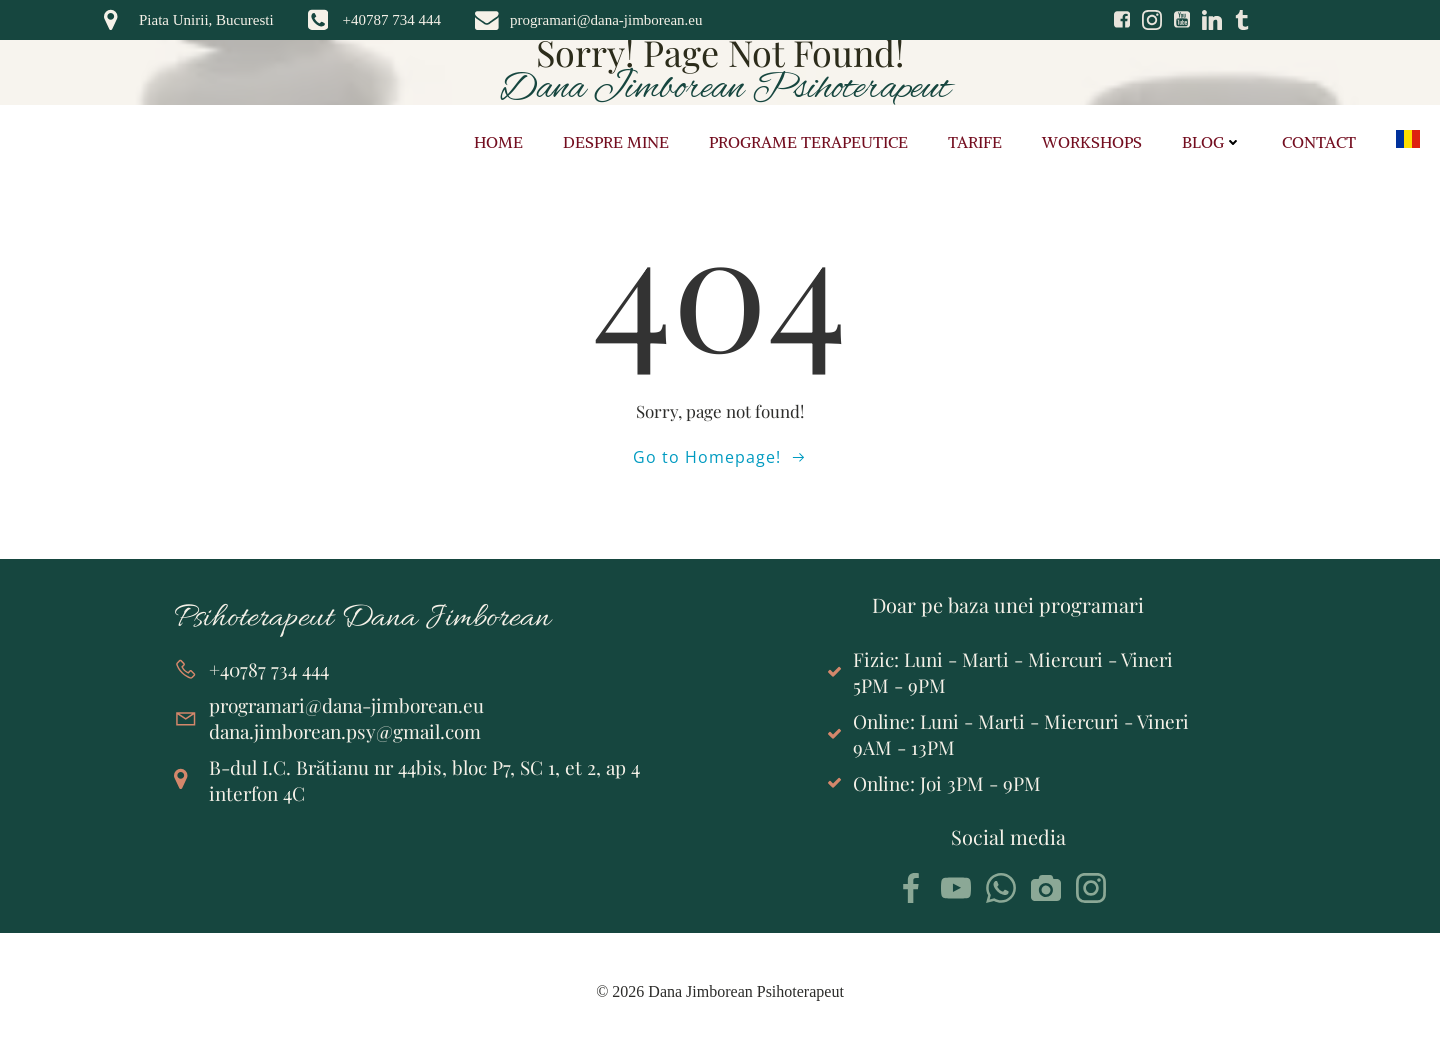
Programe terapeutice (808, 142)
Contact (1319, 142)
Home (498, 142)
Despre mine (616, 142)
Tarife (975, 142)
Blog (1212, 142)
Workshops (1092, 142)
